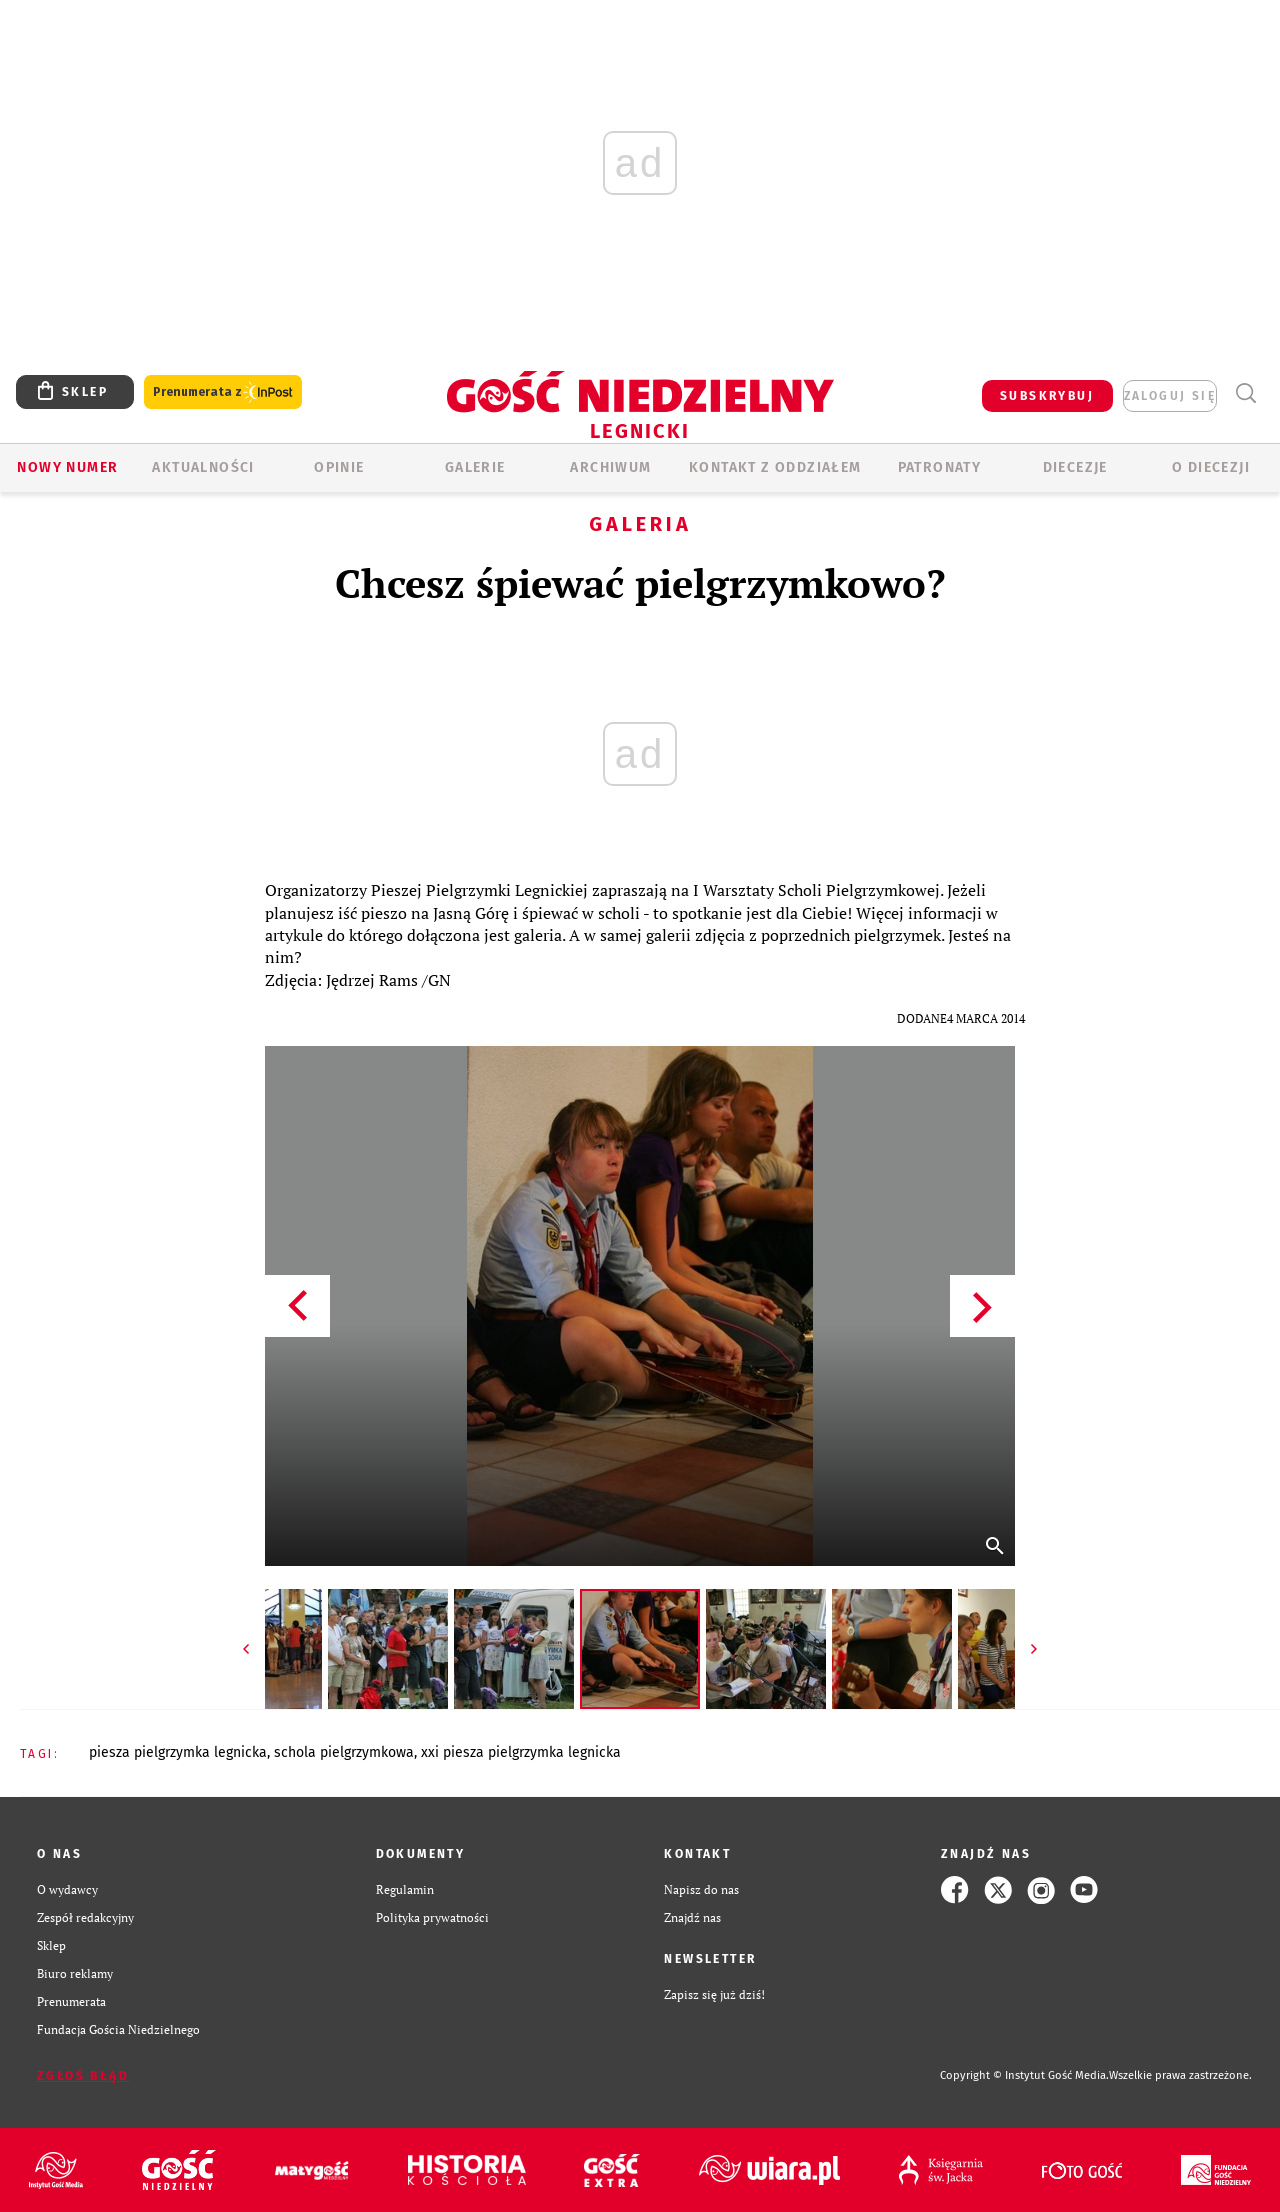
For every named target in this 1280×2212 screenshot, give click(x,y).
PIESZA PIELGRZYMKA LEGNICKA (178, 1752)
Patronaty (940, 467)
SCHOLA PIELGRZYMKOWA (344, 1752)
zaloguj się (1170, 396)
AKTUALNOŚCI (203, 467)
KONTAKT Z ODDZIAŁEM (775, 467)
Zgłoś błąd (83, 2076)
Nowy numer (67, 467)
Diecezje (1075, 467)
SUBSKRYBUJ (1047, 396)
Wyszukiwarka (1245, 393)
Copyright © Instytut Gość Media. (1024, 2075)
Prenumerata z (223, 392)
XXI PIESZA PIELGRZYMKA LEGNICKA (521, 1752)
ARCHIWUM (610, 467)
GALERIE (475, 467)
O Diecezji (1211, 467)
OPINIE (339, 467)
